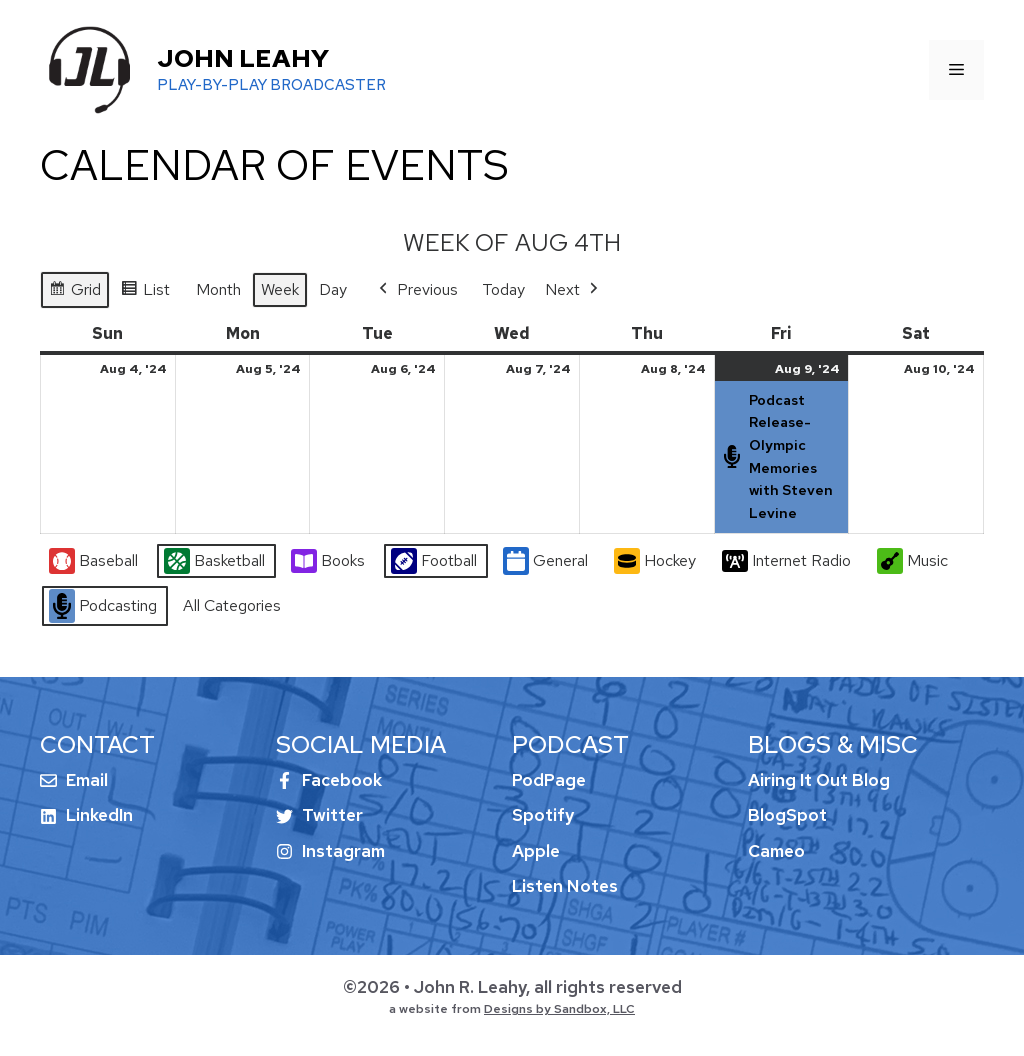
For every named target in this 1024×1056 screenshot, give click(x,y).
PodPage (549, 780)
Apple (536, 851)
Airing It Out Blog (819, 780)
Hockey (655, 561)
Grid (74, 292)
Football (434, 561)
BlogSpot (787, 815)
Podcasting (103, 607)
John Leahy (243, 58)
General (545, 561)
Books (328, 561)
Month (218, 289)
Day (333, 289)
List (145, 292)
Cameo (776, 851)
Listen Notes (565, 886)
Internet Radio (786, 561)
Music (912, 561)
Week (280, 289)
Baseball (93, 561)
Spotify (543, 815)
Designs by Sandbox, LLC (559, 1009)
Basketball (214, 561)
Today (503, 289)
